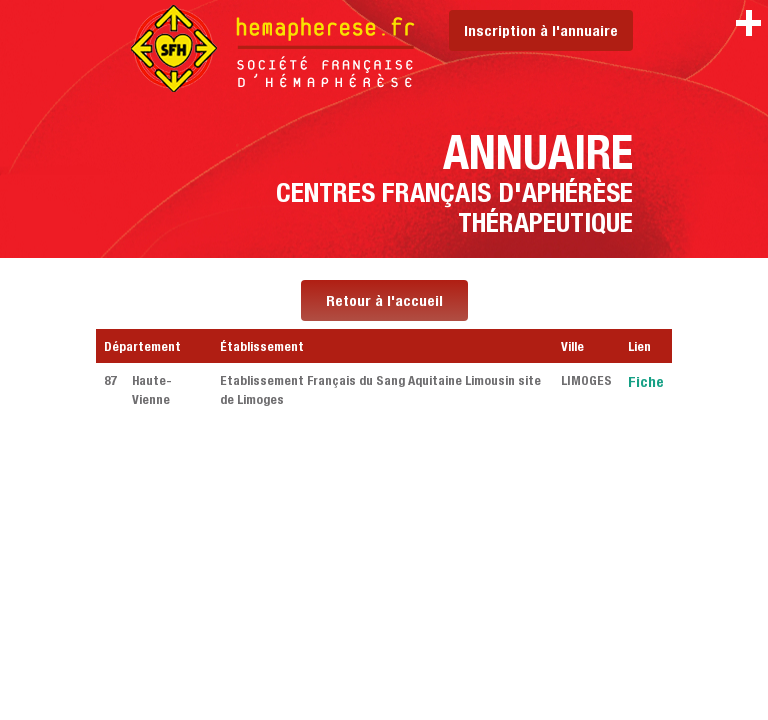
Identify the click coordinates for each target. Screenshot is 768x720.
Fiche (646, 381)
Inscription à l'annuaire (541, 30)
